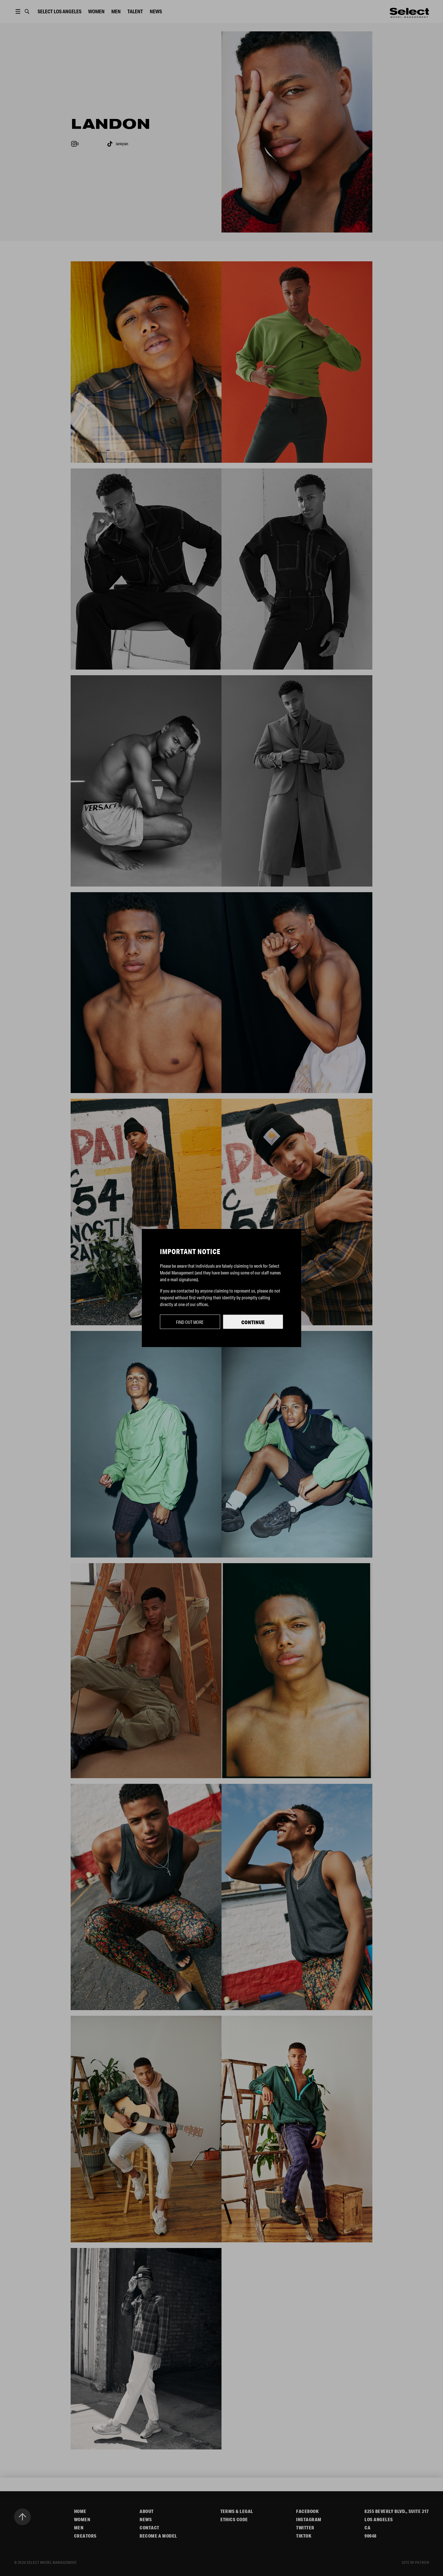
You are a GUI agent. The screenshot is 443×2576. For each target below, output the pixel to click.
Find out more (190, 1322)
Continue (253, 1322)
